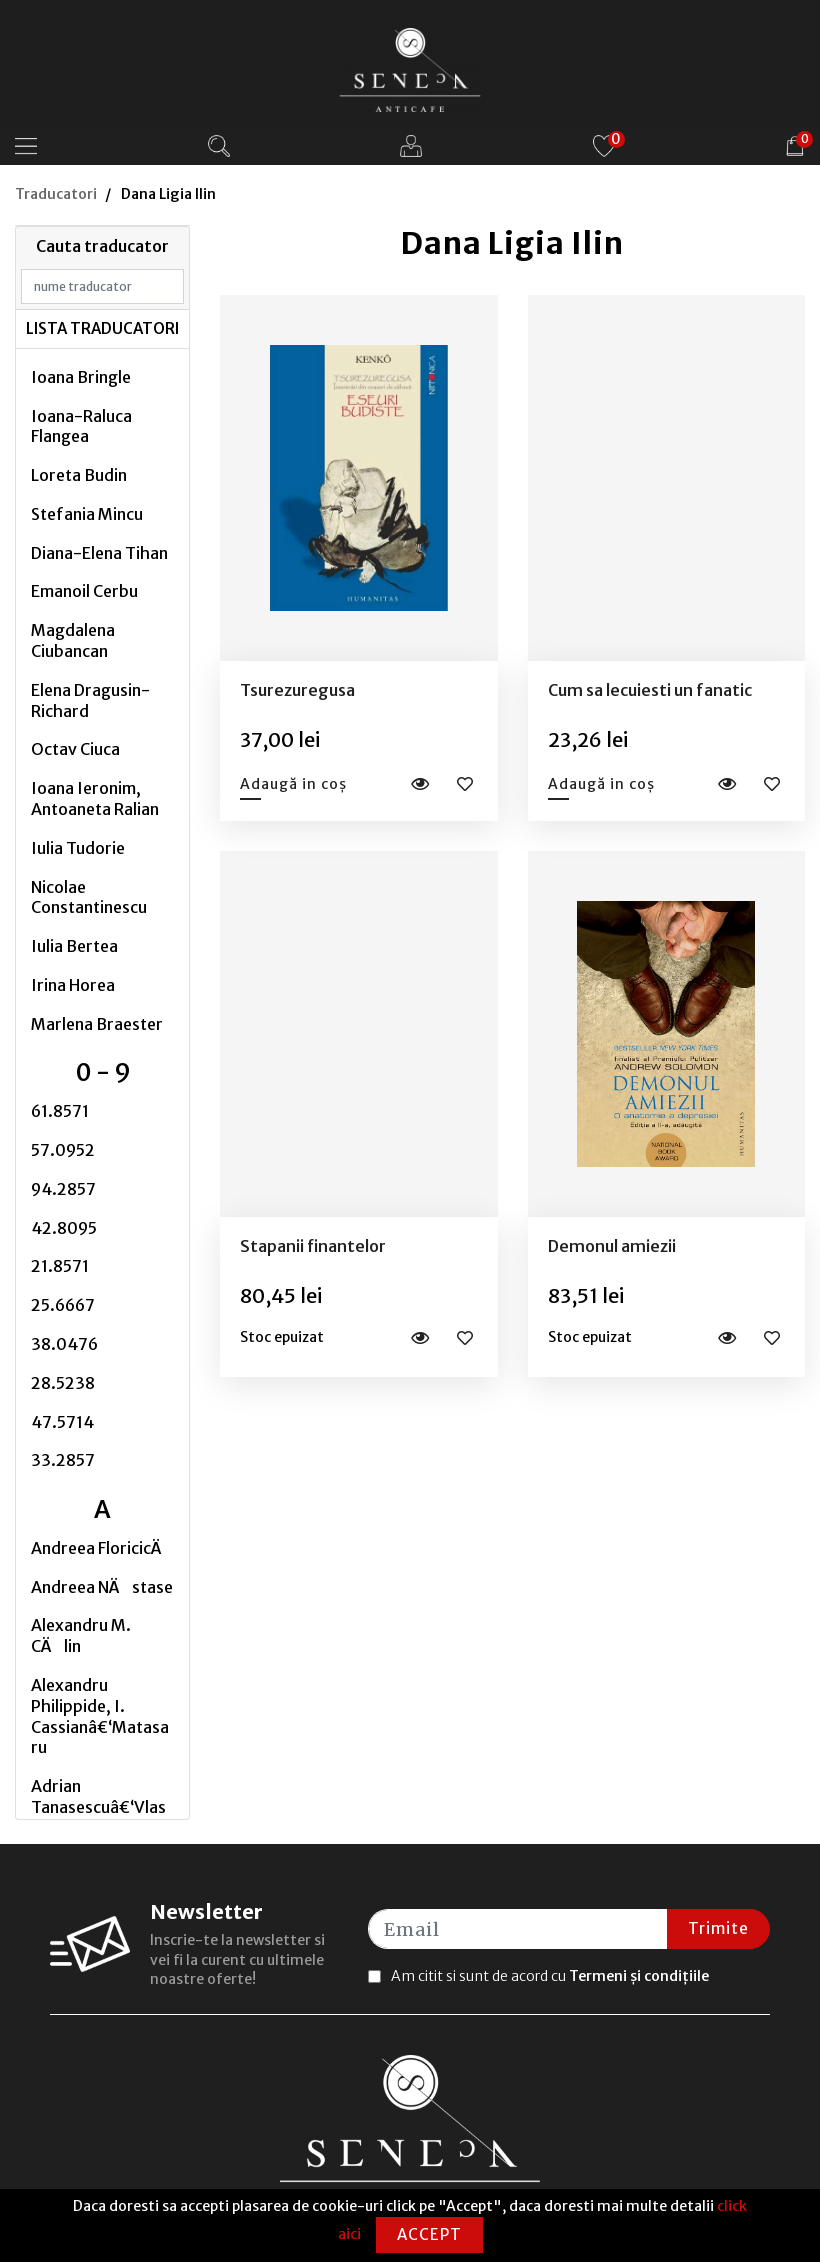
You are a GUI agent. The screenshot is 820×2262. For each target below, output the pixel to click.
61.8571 (60, 1111)
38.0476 (64, 1344)
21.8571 (60, 1266)
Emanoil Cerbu (84, 591)
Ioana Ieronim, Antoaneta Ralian (95, 798)
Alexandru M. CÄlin (81, 1635)
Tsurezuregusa (297, 690)
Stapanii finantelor (313, 1246)
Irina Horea (73, 985)
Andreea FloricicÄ (102, 1548)
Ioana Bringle (81, 377)
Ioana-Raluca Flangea (81, 426)
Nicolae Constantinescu (89, 897)
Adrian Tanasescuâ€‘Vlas (98, 1796)
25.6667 (63, 1305)
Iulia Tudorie (78, 848)
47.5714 (62, 1422)
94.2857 (63, 1189)
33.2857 (63, 1460)
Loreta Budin (79, 475)
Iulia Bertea (74, 946)
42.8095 (64, 1228)
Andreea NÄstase (102, 1587)
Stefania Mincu (87, 514)
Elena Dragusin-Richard (90, 700)
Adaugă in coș (293, 784)
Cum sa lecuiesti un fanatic (650, 690)
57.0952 (63, 1150)
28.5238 (63, 1383)
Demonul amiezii (612, 1246)
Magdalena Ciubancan (73, 640)
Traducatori (56, 194)
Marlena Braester (97, 1024)
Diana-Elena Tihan (99, 553)
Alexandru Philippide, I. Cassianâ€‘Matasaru (100, 1716)
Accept (429, 2234)
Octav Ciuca (75, 749)
